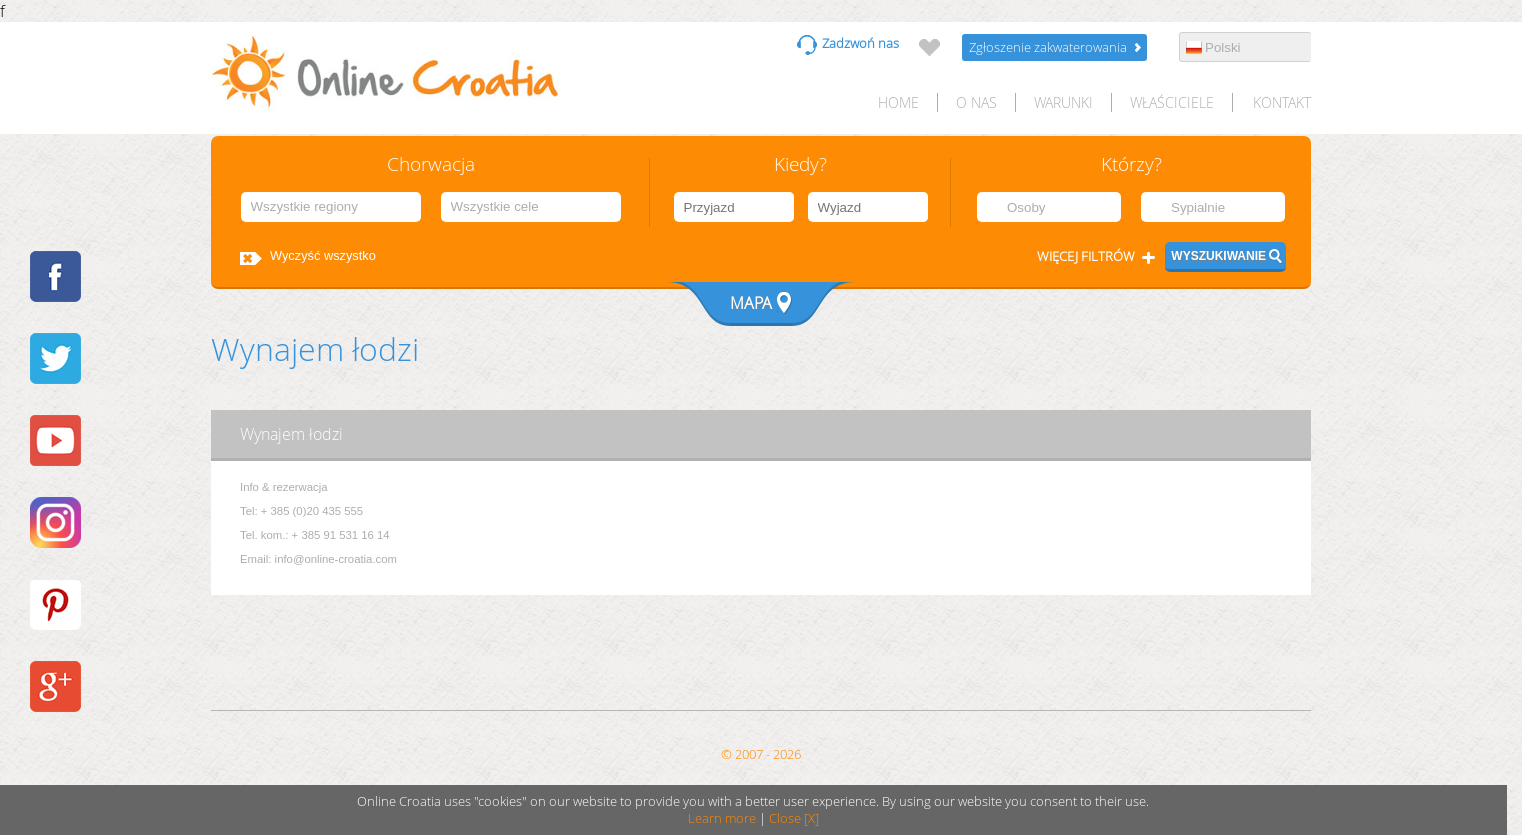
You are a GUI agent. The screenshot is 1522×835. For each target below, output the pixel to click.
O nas (976, 102)
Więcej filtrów (1086, 256)
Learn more (722, 818)
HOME (898, 102)
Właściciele (1172, 102)
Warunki (1063, 102)
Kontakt (1282, 102)
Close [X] (794, 818)
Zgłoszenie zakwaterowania (1048, 47)
